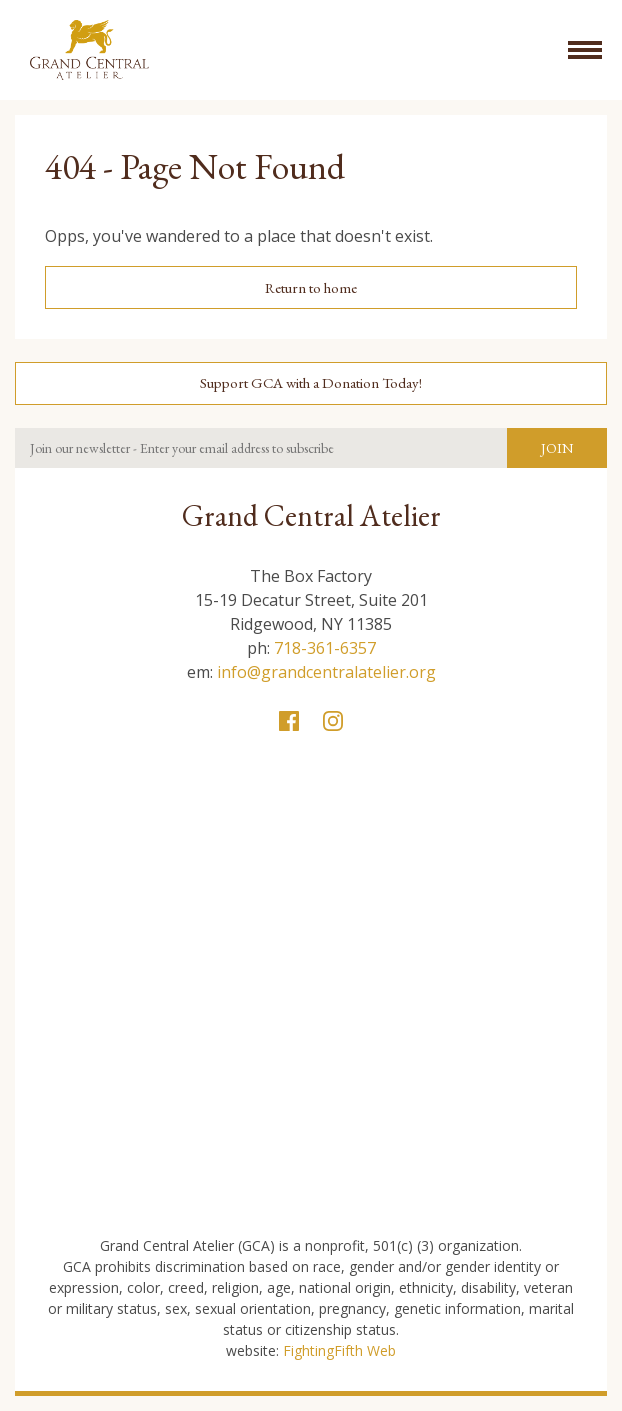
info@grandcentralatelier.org (326, 672)
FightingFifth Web (339, 1350)
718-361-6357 (325, 648)
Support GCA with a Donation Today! (311, 382)
